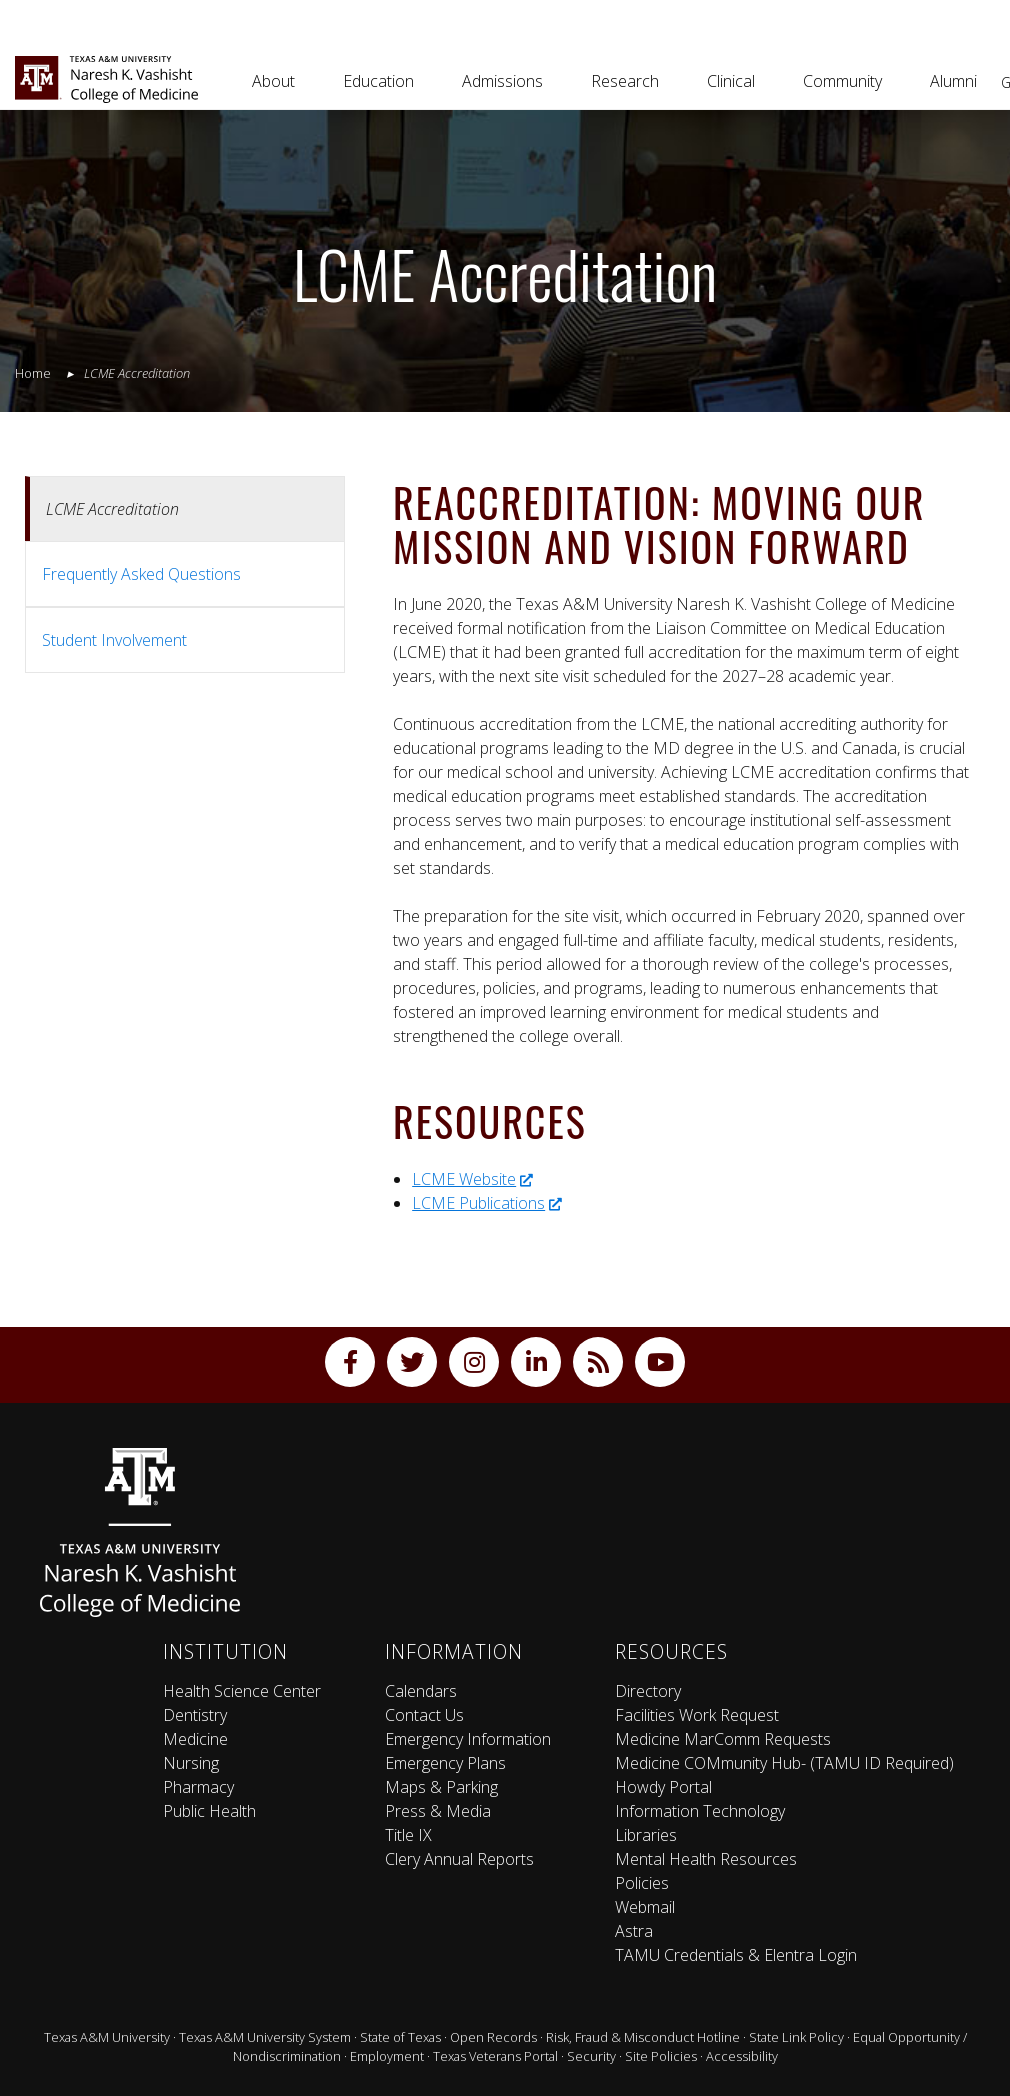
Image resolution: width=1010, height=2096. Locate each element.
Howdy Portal (663, 1787)
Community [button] (842, 81)
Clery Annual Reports (459, 1859)
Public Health (209, 1811)
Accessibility (742, 2056)
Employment (387, 2056)
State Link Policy (796, 2037)
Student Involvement (114, 640)
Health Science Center (242, 1691)
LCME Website (472, 1179)
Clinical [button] (731, 81)
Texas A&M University (107, 2037)
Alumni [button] (953, 81)
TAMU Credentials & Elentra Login (736, 1955)
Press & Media (438, 1811)
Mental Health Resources (706, 1859)
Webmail (645, 1907)
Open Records (493, 2037)
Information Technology (700, 1811)
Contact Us (424, 1715)
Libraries (646, 1835)
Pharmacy (198, 1787)
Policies (642, 1883)
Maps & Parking (441, 1787)
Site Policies (661, 2056)
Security (591, 2056)
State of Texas (400, 2037)
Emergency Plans (445, 1763)
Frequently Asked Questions (141, 574)
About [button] (273, 81)
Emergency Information (468, 1739)
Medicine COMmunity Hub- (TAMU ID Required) (784, 1763)
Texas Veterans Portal (495, 2056)
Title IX (408, 1835)
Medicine (195, 1739)
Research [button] (625, 81)
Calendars (421, 1691)
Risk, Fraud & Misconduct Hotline (643, 2037)
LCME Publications (487, 1203)
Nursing (191, 1763)
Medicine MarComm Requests (723, 1739)
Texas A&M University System (265, 2037)
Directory (648, 1691)
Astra (634, 1931)
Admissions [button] (502, 81)
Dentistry (195, 1715)
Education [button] (378, 81)
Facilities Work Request (697, 1715)
